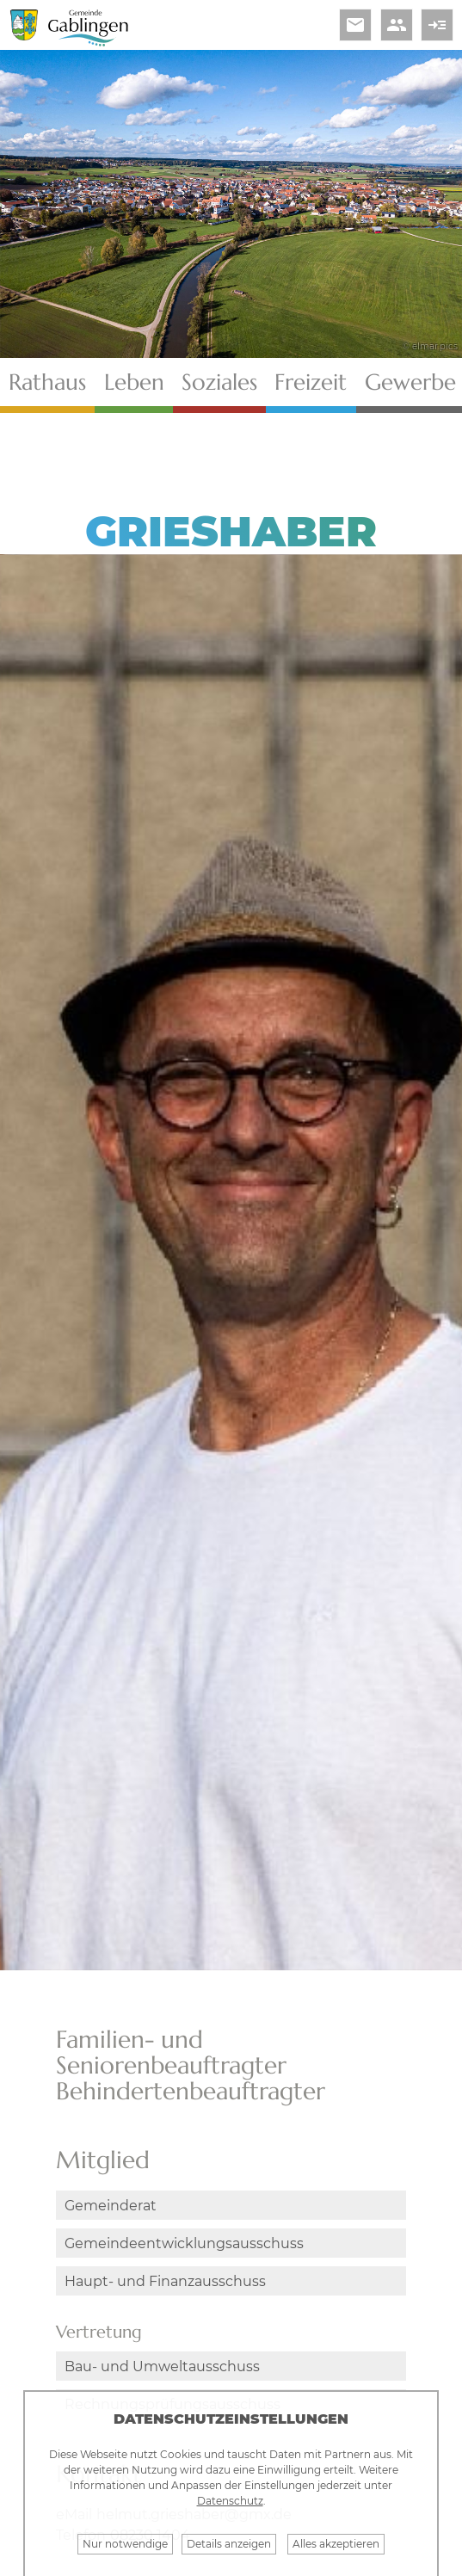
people (396, 25)
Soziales (219, 382)
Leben (134, 382)
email (355, 25)
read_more (437, 25)
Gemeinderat (111, 2205)
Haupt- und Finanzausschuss (165, 2281)
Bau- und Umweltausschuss (162, 2366)
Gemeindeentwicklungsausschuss (184, 2243)
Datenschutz (230, 2500)
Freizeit (310, 382)
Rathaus (47, 382)
